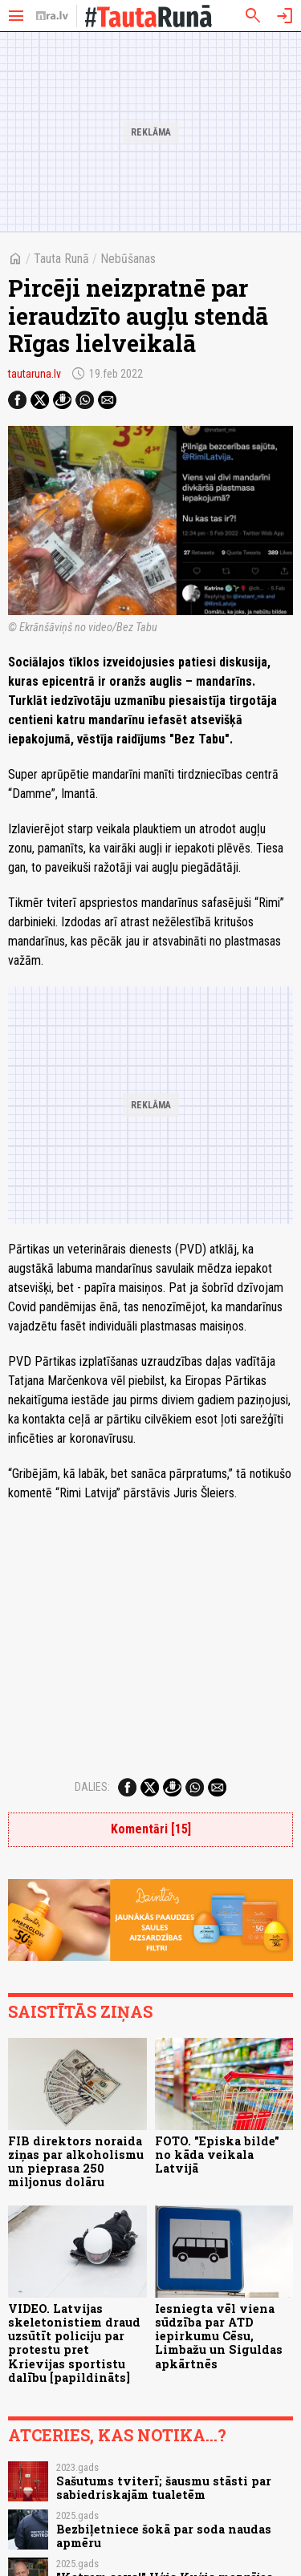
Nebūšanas (128, 258)
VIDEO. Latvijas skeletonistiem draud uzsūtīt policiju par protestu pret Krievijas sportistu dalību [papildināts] (74, 2343)
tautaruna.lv (34, 373)
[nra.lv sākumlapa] (52, 16)
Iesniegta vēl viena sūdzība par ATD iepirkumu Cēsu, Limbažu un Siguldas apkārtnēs (219, 2336)
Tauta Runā (61, 258)
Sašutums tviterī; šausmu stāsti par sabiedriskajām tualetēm (163, 2487)
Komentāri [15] (151, 1829)
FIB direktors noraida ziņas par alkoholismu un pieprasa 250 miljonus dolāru (76, 2161)
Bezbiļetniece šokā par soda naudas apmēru (163, 2535)
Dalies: (92, 1786)
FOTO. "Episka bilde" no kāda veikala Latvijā (217, 2155)
